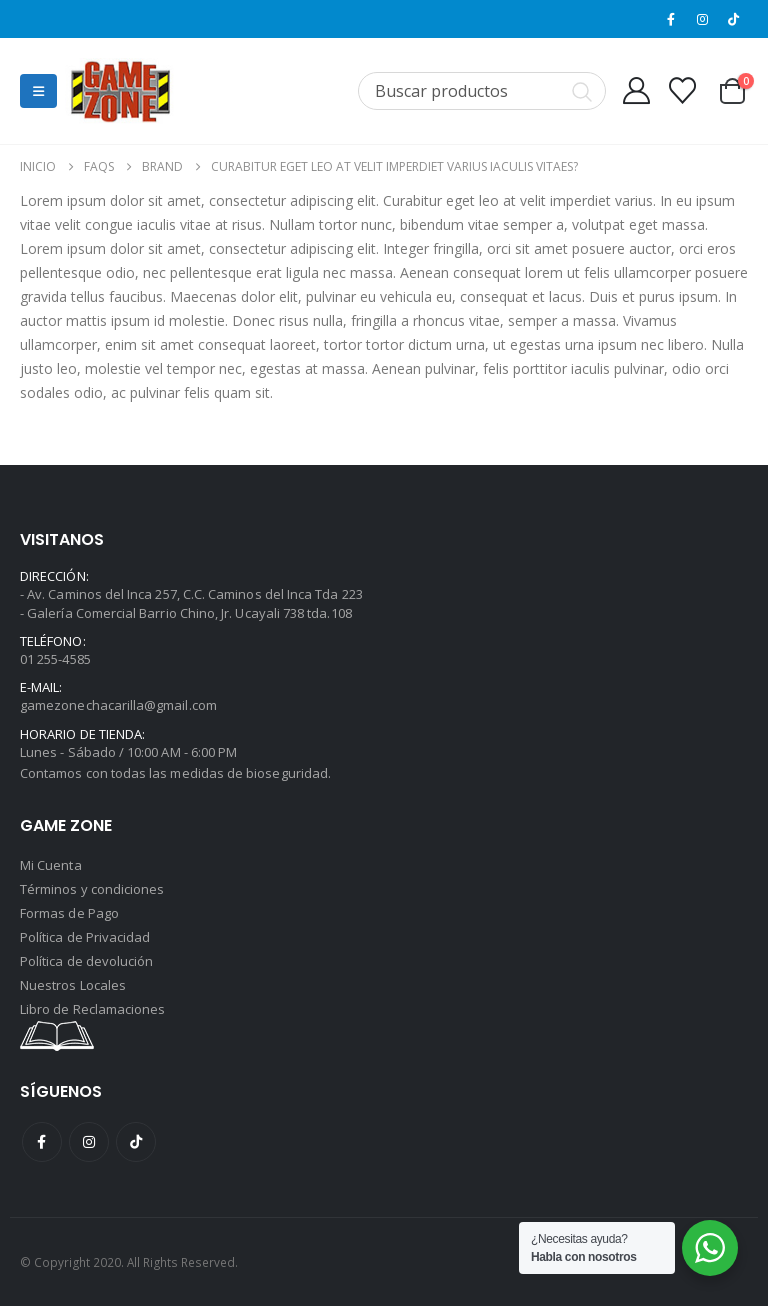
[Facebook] (671, 19)
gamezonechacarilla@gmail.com (118, 705)
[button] (38, 91)
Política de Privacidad (85, 937)
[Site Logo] (120, 91)
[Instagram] (703, 19)
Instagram (89, 1142)
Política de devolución (86, 961)
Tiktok (136, 1142)
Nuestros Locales (73, 985)
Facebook (42, 1142)
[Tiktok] (734, 19)
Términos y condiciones (92, 889)
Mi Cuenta (51, 865)
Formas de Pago (69, 913)
